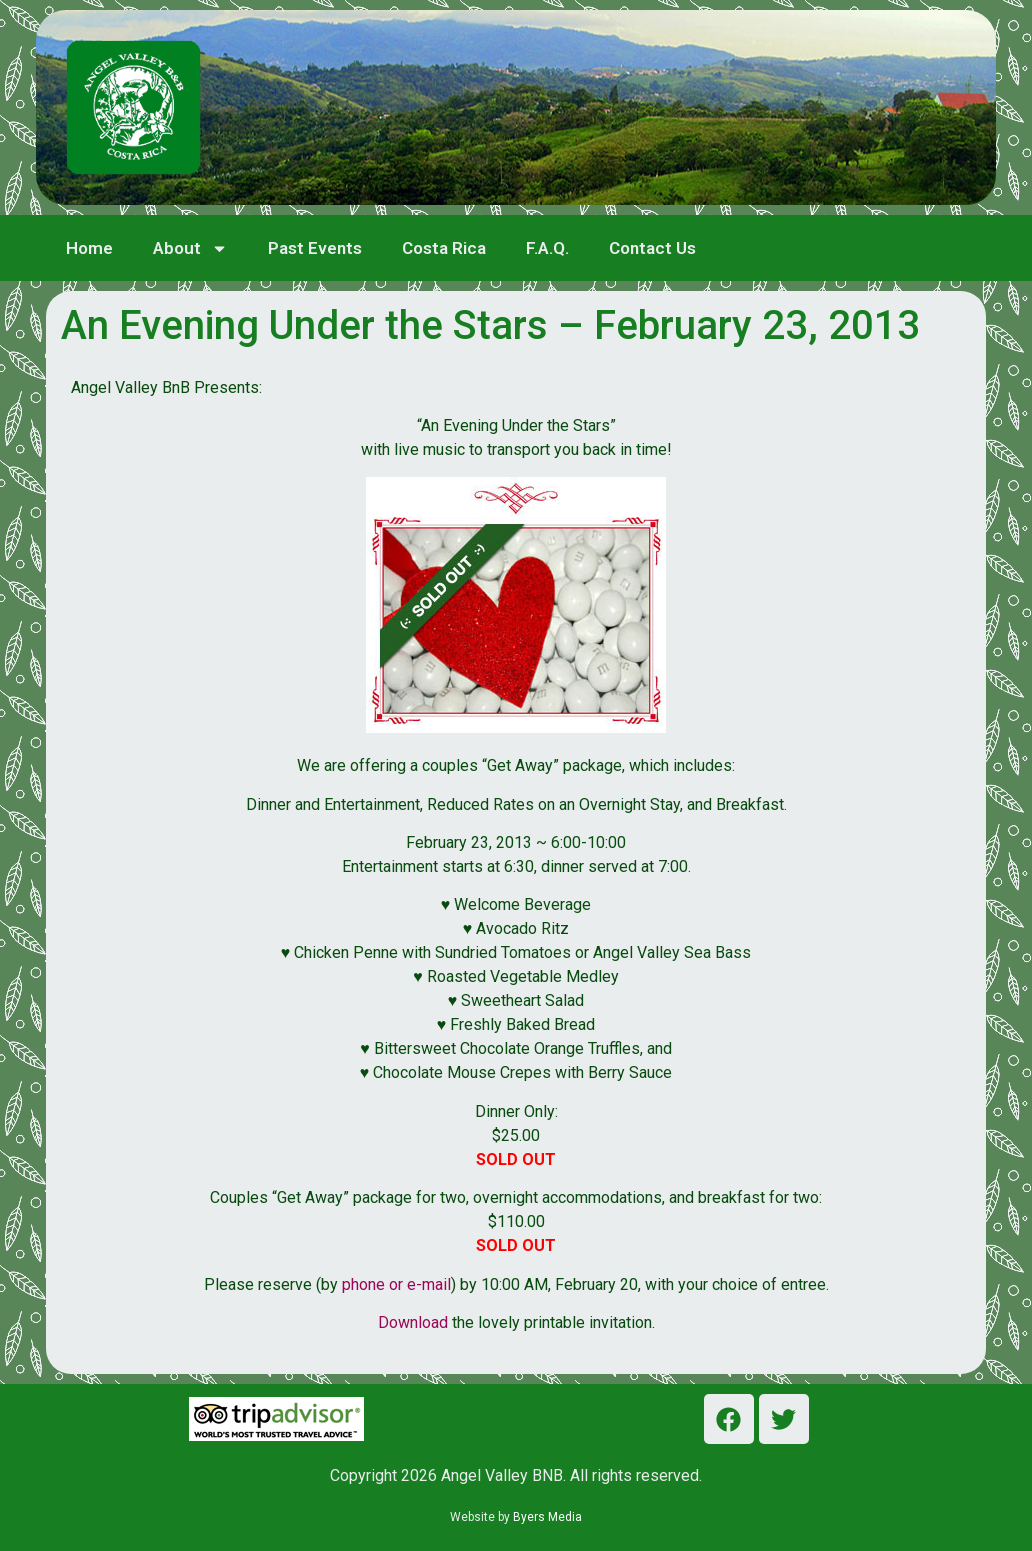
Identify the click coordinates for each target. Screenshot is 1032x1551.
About (190, 248)
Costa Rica (444, 248)
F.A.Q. (547, 248)
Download (415, 1322)
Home (89, 248)
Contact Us (652, 248)
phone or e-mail (396, 1284)
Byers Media (547, 1517)
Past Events (315, 248)
